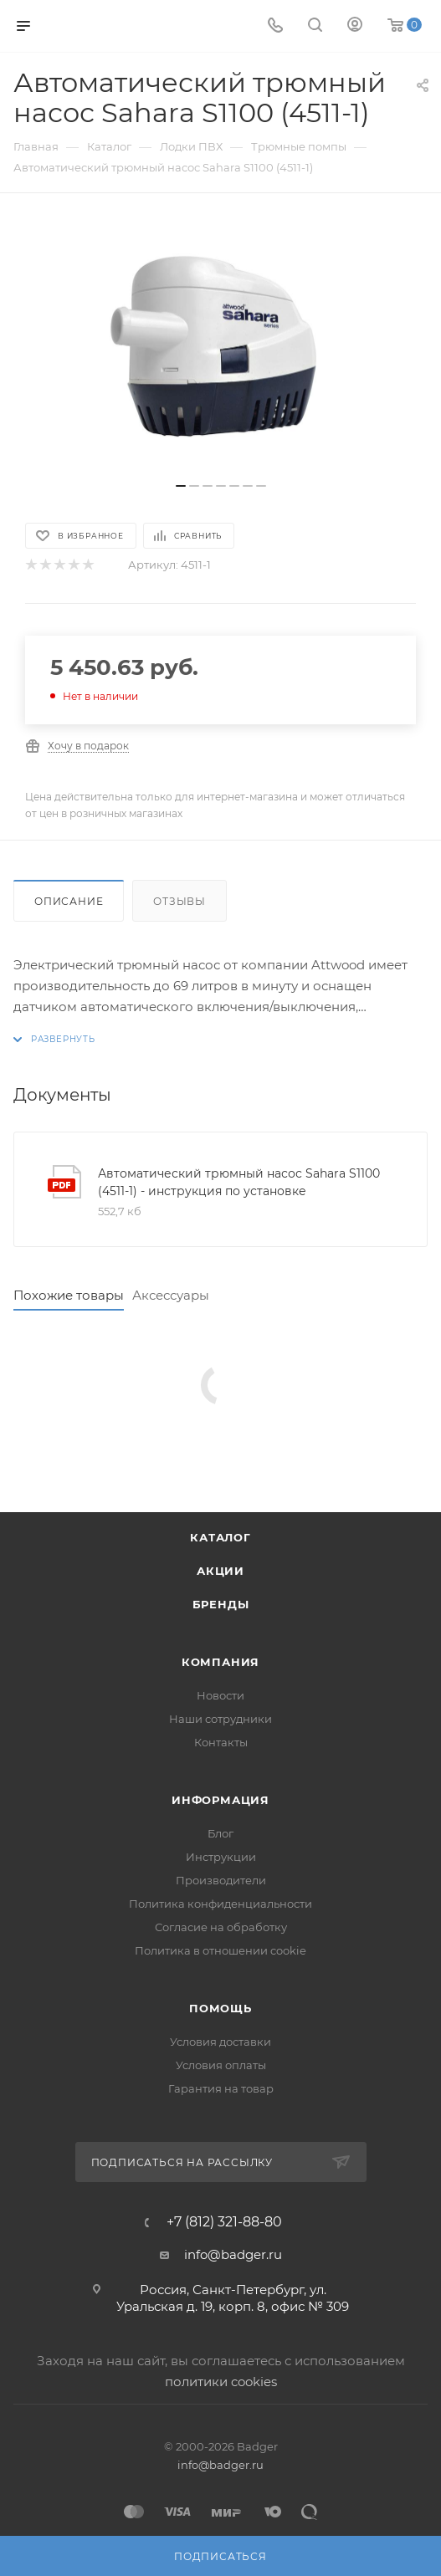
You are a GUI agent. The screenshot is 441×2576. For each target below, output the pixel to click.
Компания (220, 1662)
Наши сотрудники (220, 1718)
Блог (220, 1833)
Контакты (221, 1742)
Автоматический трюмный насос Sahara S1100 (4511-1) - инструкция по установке (239, 1182)
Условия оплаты (221, 2065)
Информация (220, 1800)
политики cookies (221, 2381)
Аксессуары (170, 1295)
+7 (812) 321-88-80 (224, 2222)
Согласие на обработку (221, 1927)
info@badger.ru (233, 2254)
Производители (221, 1880)
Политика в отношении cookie (220, 1950)
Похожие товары (68, 1295)
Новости (220, 1695)
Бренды (220, 1604)
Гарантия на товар (221, 2088)
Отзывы (179, 901)
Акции (220, 1570)
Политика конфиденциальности (220, 1903)
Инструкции (221, 1856)
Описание (68, 901)
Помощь (220, 2008)
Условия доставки (220, 2041)
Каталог (220, 1537)
